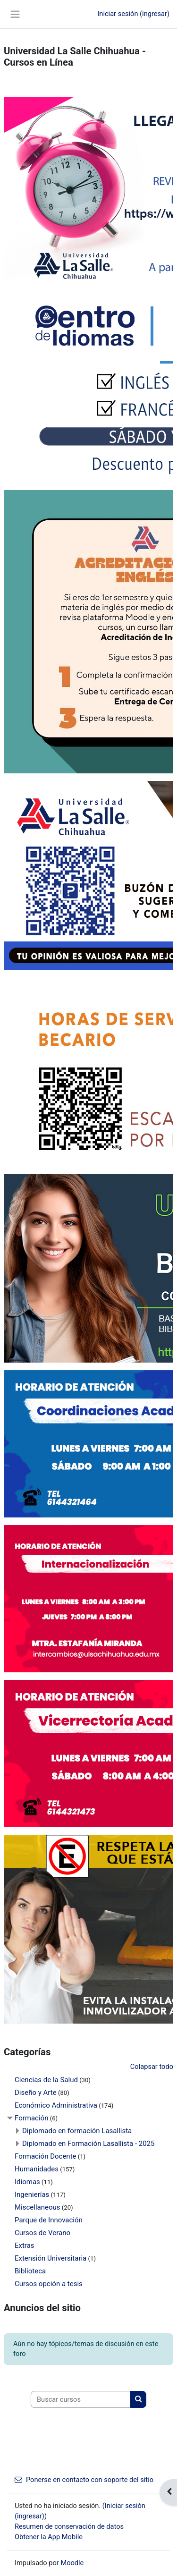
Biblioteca (30, 2271)
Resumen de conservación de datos (69, 2526)
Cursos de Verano (42, 2233)
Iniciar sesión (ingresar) (133, 13)
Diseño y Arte (36, 2092)
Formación (31, 2118)
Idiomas (27, 2182)
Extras (24, 2245)
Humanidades (37, 2169)
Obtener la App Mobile (49, 2537)
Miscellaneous (37, 2207)
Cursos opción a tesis (49, 2283)
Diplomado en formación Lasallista (77, 2131)
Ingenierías (32, 2194)
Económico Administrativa (56, 2105)
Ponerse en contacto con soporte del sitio (84, 2479)
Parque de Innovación (49, 2220)
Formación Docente (45, 2156)
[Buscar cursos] (81, 2399)
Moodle (72, 2563)
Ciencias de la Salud (46, 2080)
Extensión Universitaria (50, 2258)
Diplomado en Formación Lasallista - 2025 (88, 2143)
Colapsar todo (151, 2066)
